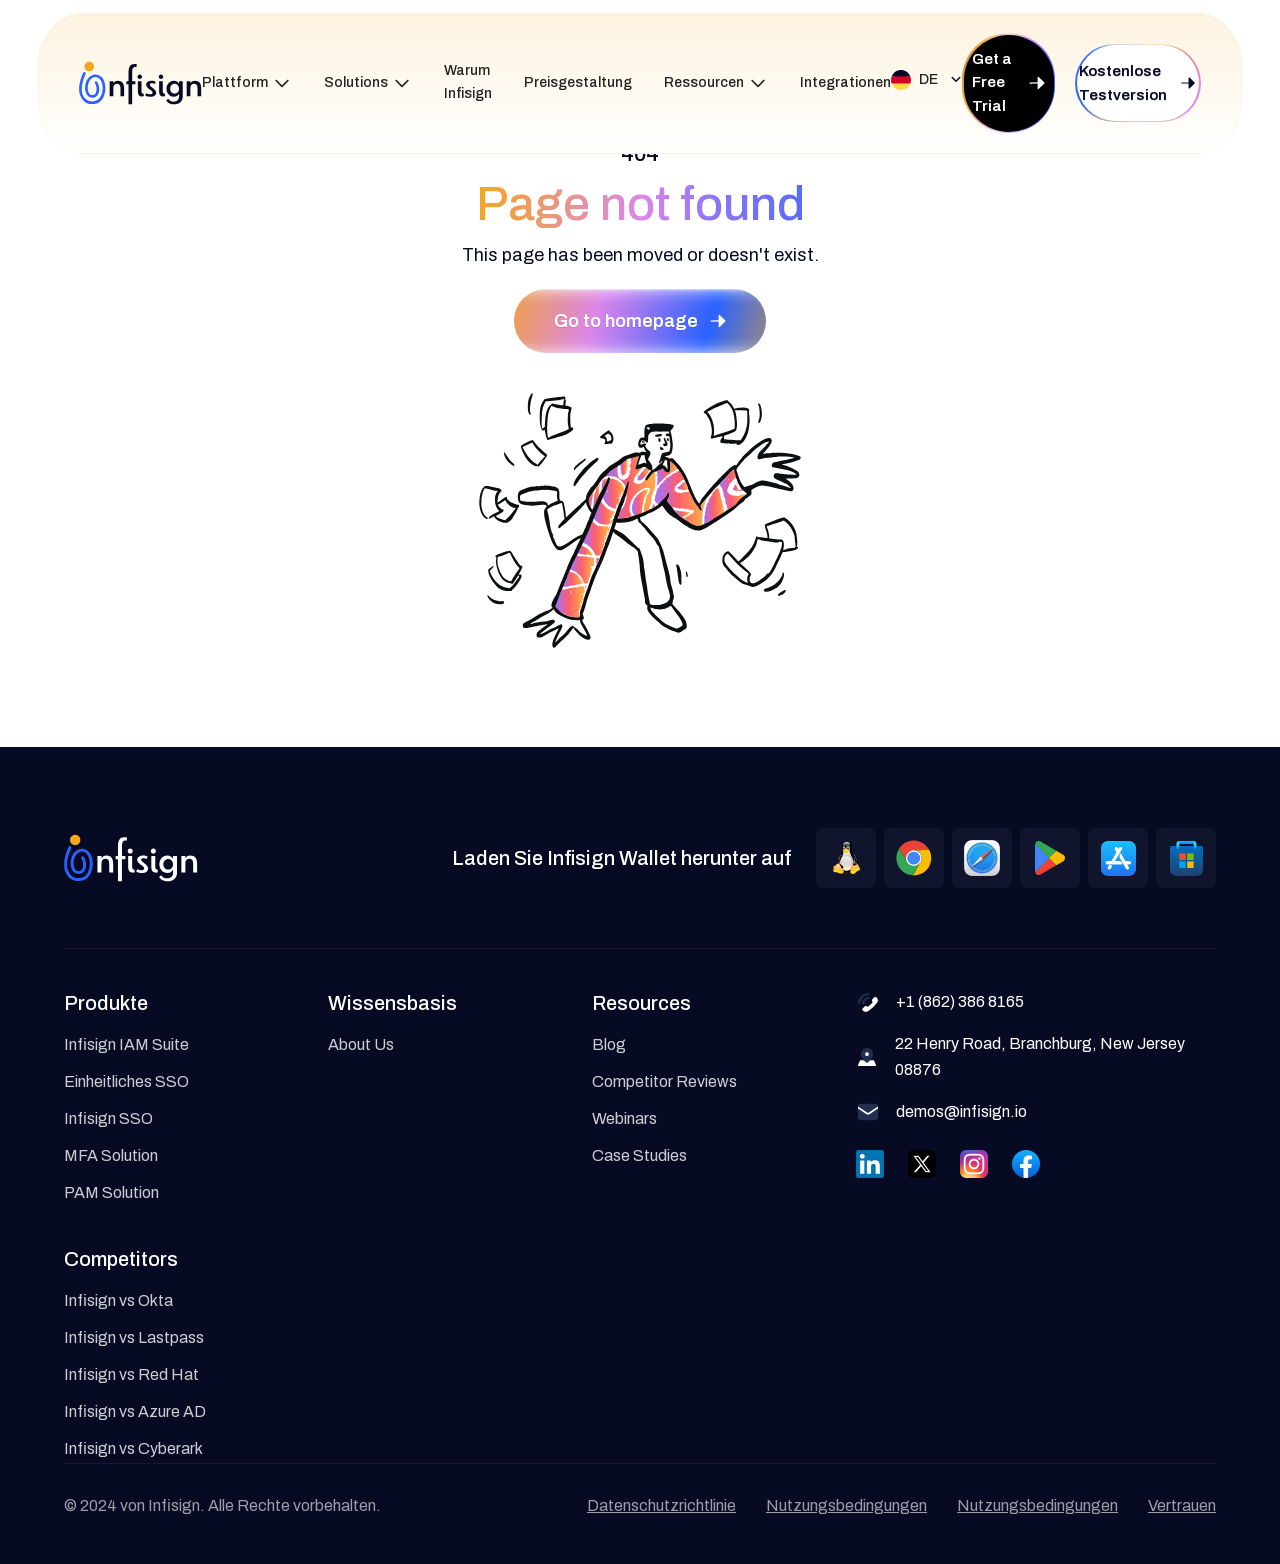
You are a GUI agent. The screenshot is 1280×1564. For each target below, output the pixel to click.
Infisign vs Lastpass (134, 1337)
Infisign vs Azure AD (135, 1411)
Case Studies (639, 1155)
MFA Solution (111, 1155)
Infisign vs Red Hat (131, 1374)
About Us (361, 1044)
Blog (609, 1044)
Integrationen (845, 82)
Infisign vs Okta (118, 1300)
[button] (247, 83)
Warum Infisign (468, 82)
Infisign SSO (108, 1118)
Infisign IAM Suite (126, 1044)
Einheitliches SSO (126, 1081)
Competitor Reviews (664, 1081)
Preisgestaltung (578, 82)
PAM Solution (111, 1192)
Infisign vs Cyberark (133, 1448)
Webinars (624, 1118)
